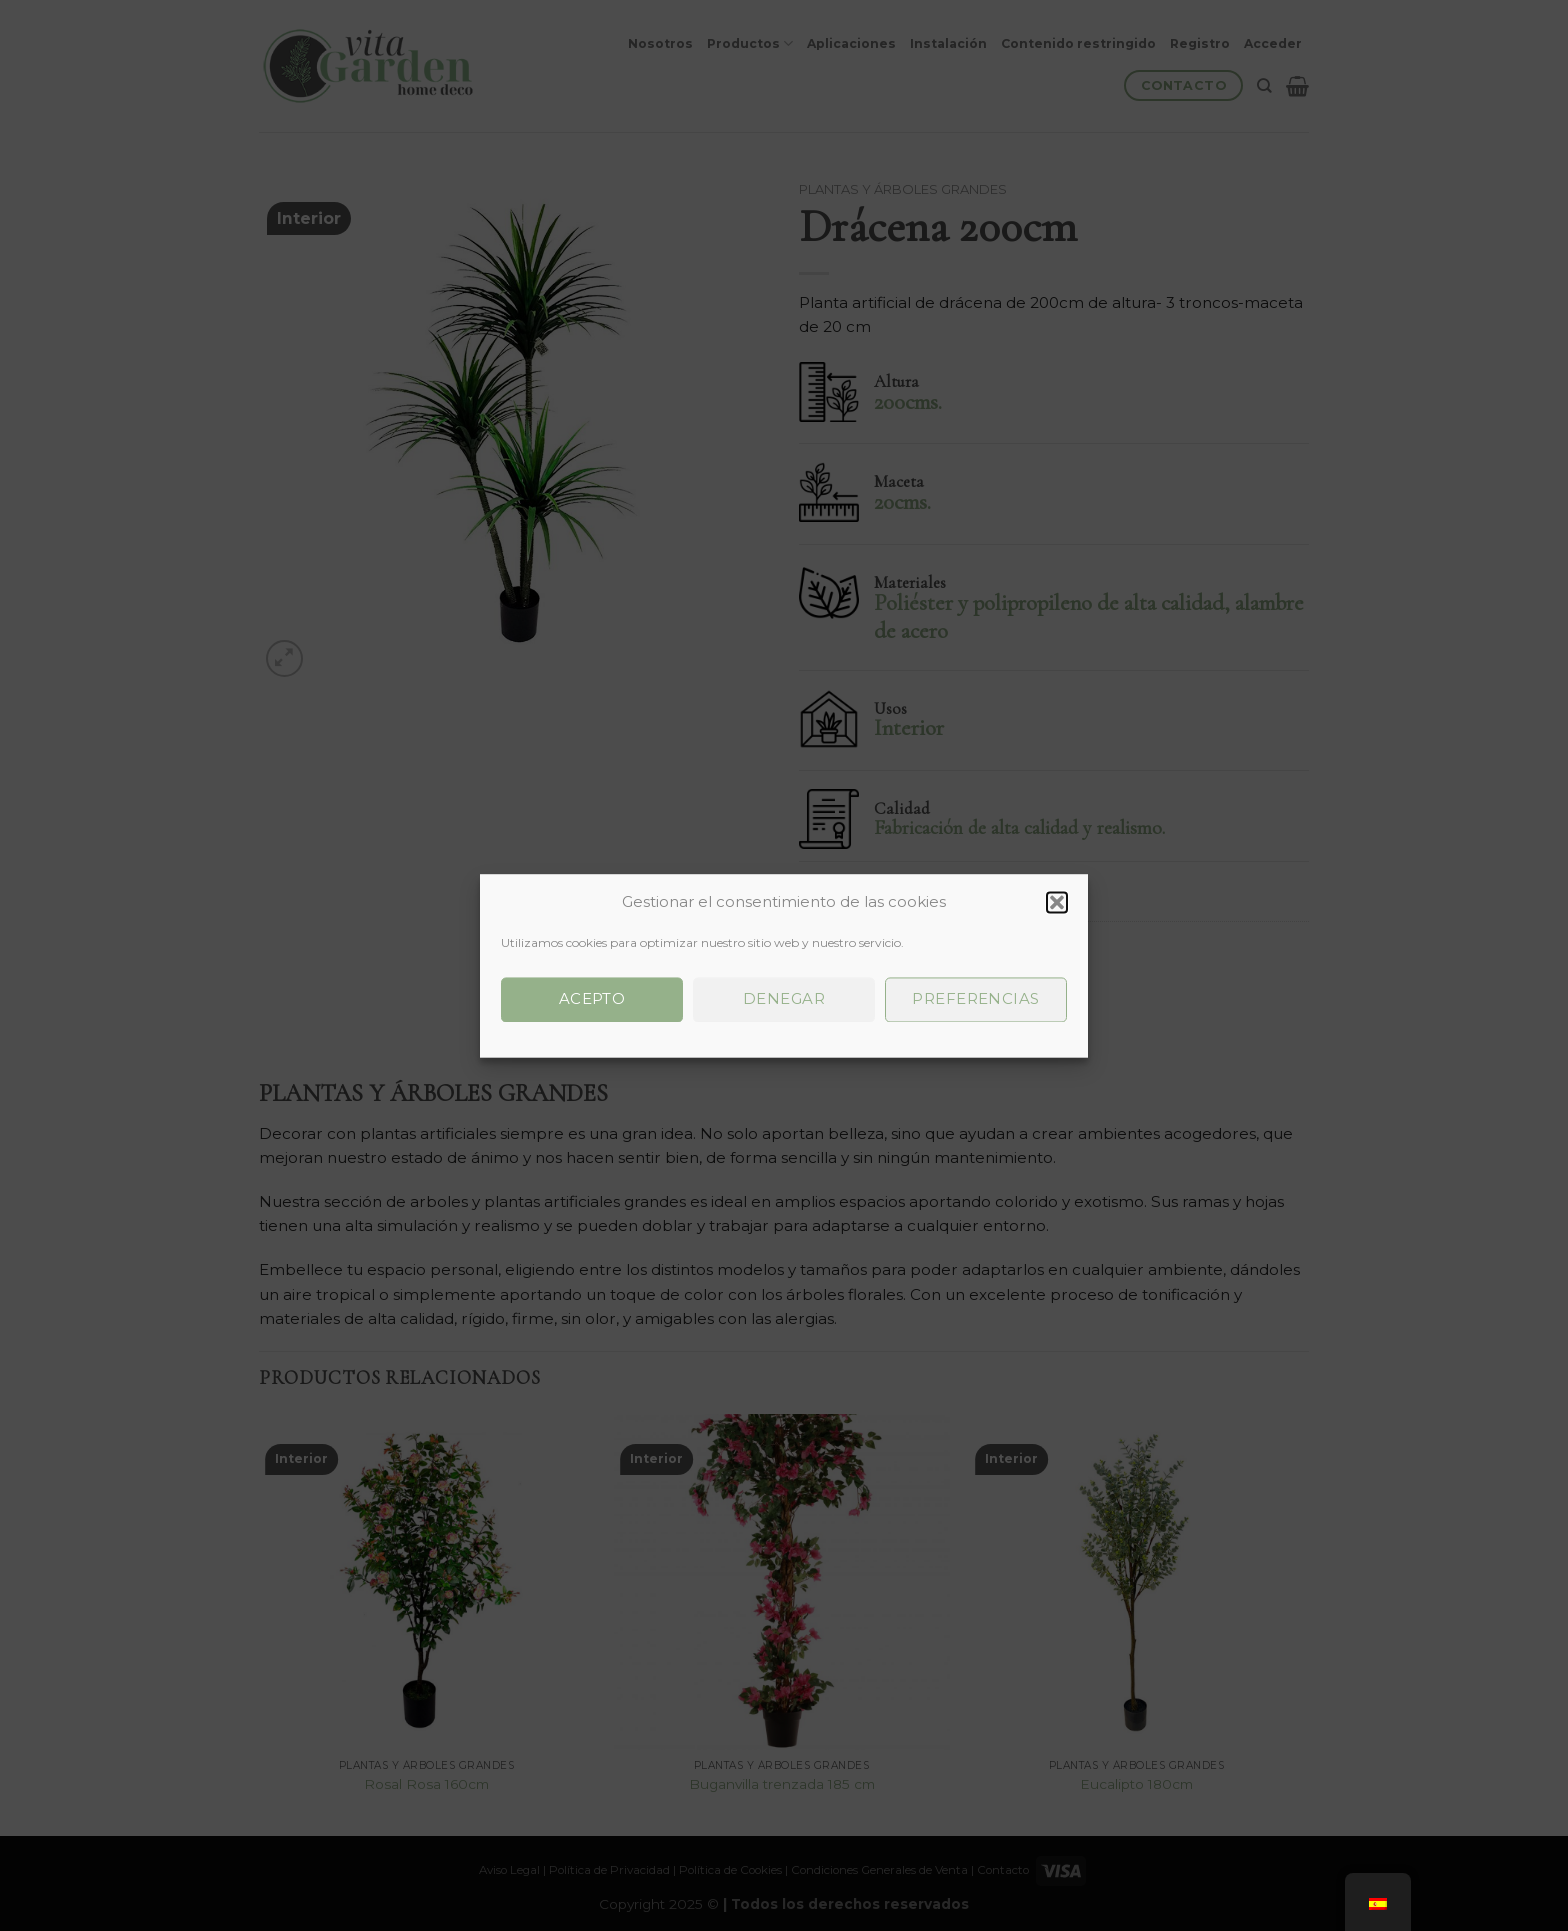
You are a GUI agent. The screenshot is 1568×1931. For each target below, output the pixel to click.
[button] (1057, 902)
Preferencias (975, 998)
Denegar (784, 998)
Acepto (592, 998)
